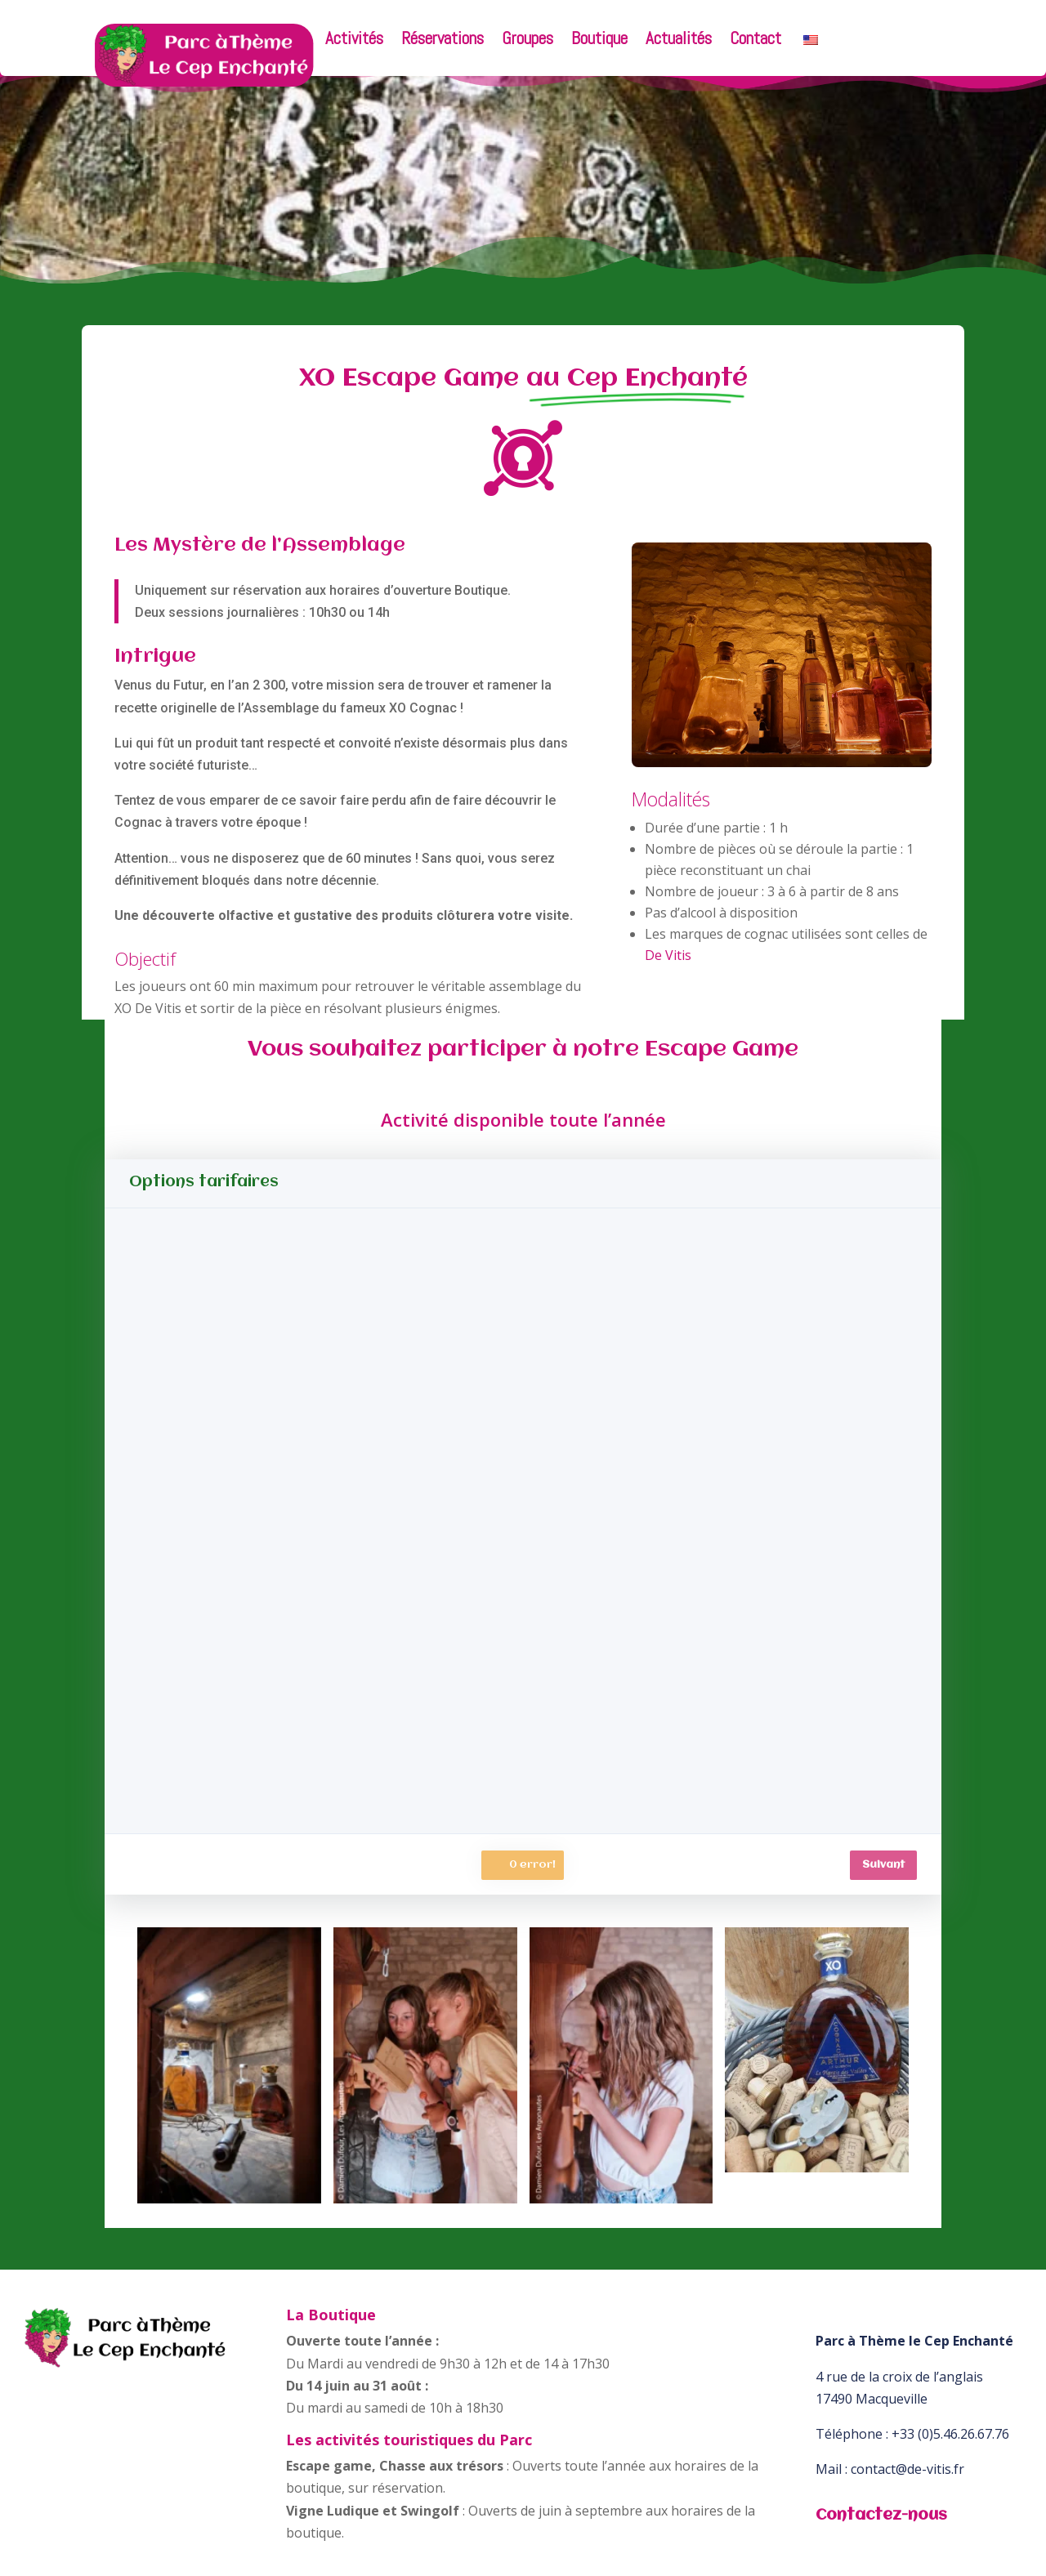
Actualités (679, 41)
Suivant (883, 1864)
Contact (755, 41)
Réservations (442, 41)
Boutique (599, 41)
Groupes (527, 41)
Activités (354, 41)
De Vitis (668, 955)
